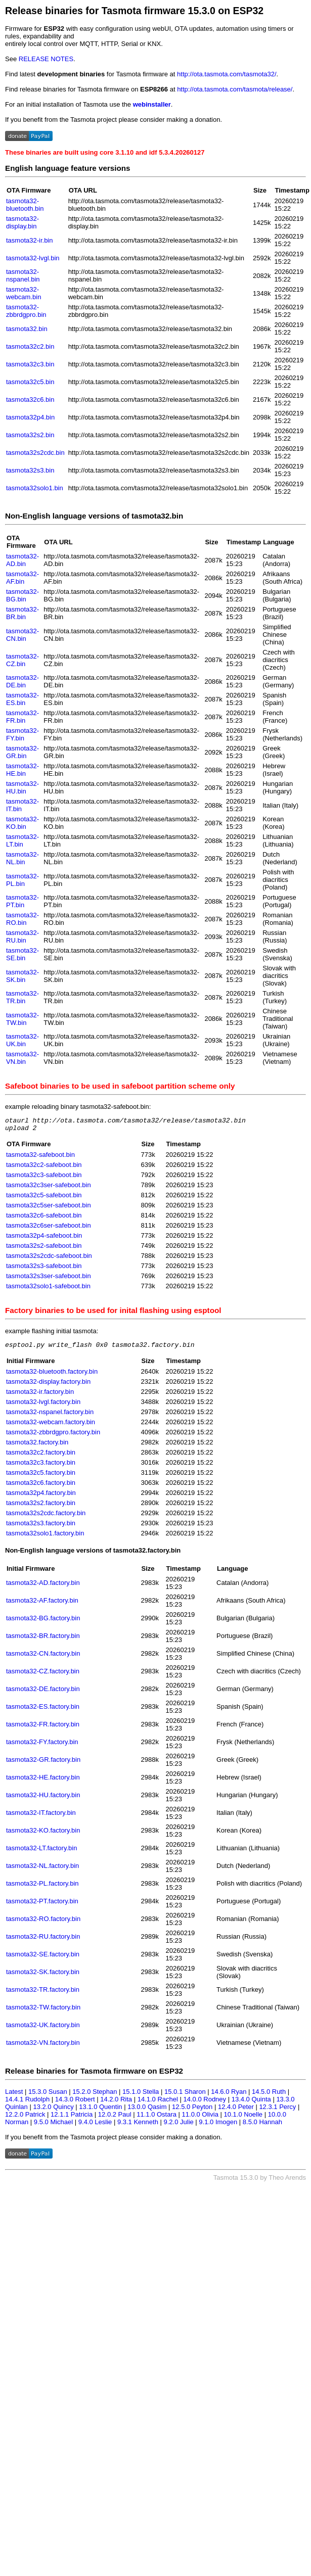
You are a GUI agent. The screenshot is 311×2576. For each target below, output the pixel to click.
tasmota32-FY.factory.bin (42, 1746)
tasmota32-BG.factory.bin (43, 1622)
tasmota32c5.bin (30, 382)
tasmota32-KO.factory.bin (43, 1835)
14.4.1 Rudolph (27, 2103)
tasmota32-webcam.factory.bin (50, 1426)
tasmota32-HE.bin (22, 769)
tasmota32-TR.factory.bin (42, 1994)
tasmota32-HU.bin (22, 787)
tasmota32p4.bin (30, 417)
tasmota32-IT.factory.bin (41, 1817)
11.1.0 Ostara (156, 2119)
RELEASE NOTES (46, 59)
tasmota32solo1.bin (34, 488)
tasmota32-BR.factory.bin (43, 1640)
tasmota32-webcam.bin (23, 293)
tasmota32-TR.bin (22, 997)
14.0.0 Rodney (205, 2103)
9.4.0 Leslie (95, 2126)
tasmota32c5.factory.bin (40, 1477)
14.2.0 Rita (116, 2103)
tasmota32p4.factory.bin (41, 1497)
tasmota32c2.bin (30, 346)
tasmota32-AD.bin (22, 560)
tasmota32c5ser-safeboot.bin (48, 1208)
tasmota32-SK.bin (22, 975)
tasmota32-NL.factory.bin (42, 1870)
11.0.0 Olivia (200, 2119)
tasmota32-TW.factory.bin (43, 2012)
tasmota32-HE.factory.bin (43, 1782)
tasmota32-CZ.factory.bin (42, 1675)
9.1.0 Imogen (218, 2126)
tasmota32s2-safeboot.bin (44, 1248)
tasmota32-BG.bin (22, 595)
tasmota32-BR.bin (22, 613)
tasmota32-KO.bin (22, 822)
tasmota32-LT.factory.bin (41, 1852)
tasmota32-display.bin (22, 222)
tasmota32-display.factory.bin (48, 1386)
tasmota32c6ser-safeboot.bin (48, 1228)
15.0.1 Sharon (185, 2096)
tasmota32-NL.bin (22, 858)
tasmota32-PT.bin (22, 901)
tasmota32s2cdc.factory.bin (45, 1517)
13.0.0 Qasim (146, 2111)
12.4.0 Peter (236, 2111)
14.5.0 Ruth (269, 2096)
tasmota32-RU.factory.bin (43, 1941)
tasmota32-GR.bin (22, 752)
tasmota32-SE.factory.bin (42, 1958)
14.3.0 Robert (75, 2103)
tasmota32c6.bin (30, 399)
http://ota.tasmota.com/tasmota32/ (227, 74)
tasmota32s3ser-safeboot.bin (48, 1279)
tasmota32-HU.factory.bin (43, 1799)
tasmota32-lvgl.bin (33, 258)
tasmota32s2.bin (30, 435)
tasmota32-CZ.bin (22, 660)
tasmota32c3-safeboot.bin (44, 1178)
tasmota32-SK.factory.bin (42, 1976)
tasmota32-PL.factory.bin (42, 1888)
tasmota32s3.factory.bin (40, 1527)
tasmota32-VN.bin (22, 1057)
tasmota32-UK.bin (22, 1040)
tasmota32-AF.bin (22, 577)
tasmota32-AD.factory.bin (43, 1587)
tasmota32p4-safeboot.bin (44, 1238)
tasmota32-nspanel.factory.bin (50, 1416)
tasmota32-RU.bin (22, 936)
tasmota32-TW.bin (22, 1018)
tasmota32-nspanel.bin (23, 275)
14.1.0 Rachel (158, 2103)
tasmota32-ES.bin (22, 699)
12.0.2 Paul (114, 2119)
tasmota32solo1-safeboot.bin (48, 1289)
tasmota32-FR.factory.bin (42, 1728)
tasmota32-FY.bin (22, 734)
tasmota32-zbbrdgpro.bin (26, 310)
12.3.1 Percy (277, 2111)
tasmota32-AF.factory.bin (42, 1605)
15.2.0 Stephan (94, 2096)
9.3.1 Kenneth (137, 2126)
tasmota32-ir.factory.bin (40, 1396)
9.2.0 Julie (178, 2126)
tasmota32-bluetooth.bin (24, 204)
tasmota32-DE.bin (22, 681)
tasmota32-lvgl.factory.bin (43, 1406)
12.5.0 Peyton (192, 2111)
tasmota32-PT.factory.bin (42, 1905)
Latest (14, 2096)
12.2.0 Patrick (25, 2119)
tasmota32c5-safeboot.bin (44, 1198)
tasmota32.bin (27, 329)
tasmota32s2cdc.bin (35, 452)
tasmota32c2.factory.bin (40, 1457)
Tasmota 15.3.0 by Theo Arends (259, 2182)
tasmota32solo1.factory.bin (45, 1537)
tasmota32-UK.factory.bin (43, 2029)
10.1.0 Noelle (243, 2119)
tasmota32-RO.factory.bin (43, 1923)
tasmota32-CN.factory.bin (43, 1658)
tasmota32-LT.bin (22, 840)
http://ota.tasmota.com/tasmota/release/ (234, 89)
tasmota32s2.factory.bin (40, 1507)
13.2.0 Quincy (53, 2111)
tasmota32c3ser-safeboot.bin (48, 1188)
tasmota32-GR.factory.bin (43, 1764)
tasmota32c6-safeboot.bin (44, 1218)
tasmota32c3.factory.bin (40, 1467)
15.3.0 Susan (47, 2096)
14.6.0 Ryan (228, 2096)
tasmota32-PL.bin (22, 879)
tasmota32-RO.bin (22, 918)
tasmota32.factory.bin (37, 1446)
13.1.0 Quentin (100, 2111)
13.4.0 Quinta (251, 2103)
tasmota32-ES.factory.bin (42, 1711)
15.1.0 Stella (140, 2096)
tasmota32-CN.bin (22, 634)
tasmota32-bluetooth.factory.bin (52, 1376)
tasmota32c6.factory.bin (40, 1487)
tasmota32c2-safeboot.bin (44, 1168)
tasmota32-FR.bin (22, 716)
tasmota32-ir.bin (29, 240)
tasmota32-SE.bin (22, 954)
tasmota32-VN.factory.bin (43, 2047)
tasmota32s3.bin (30, 470)
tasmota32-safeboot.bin (40, 1157)
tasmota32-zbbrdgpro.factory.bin (53, 1436)
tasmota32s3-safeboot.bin (44, 1269)
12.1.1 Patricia (72, 2119)
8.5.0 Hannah (262, 2126)
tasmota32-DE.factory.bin (43, 1693)
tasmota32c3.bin (30, 364)
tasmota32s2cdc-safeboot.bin (49, 1258)
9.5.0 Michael (53, 2126)
